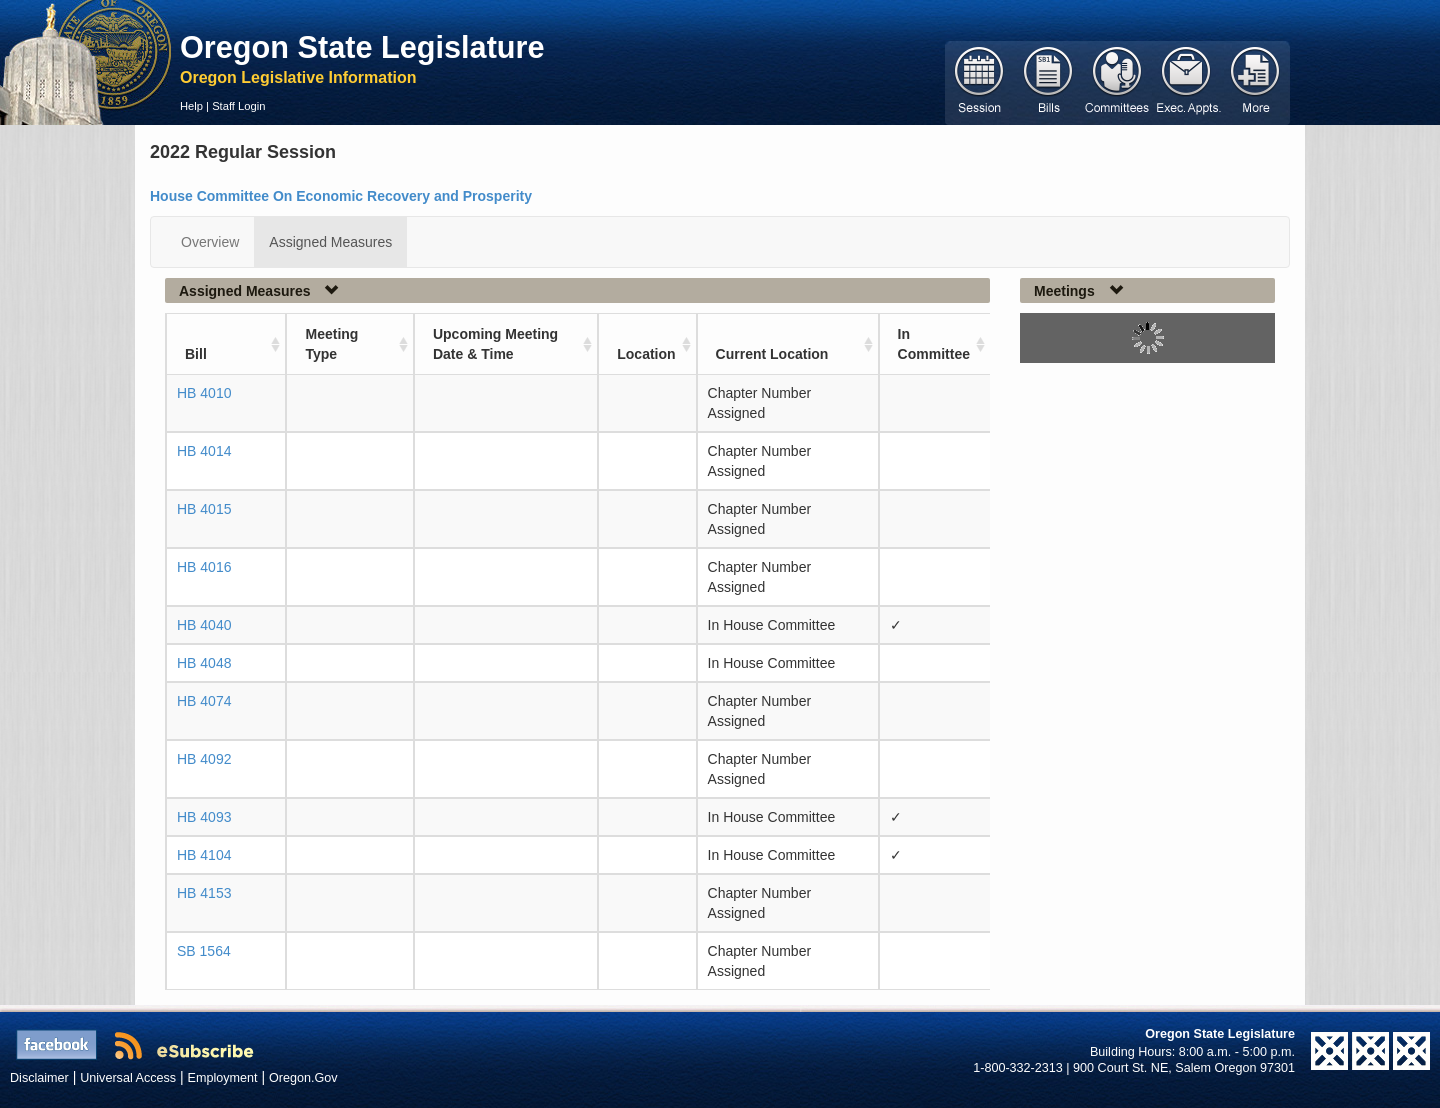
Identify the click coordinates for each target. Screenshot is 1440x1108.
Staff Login (238, 106)
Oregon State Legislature (362, 47)
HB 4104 (204, 855)
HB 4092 (204, 759)
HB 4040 (204, 625)
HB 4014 (204, 451)
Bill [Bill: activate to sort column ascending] (196, 354)
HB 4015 (204, 509)
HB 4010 (204, 393)
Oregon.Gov (303, 1078)
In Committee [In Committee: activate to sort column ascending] (934, 344)
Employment (223, 1078)
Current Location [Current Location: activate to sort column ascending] (772, 354)
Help (191, 106)
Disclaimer (39, 1078)
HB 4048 (204, 663)
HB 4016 (204, 567)
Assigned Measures (330, 242)
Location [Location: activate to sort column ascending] (646, 354)
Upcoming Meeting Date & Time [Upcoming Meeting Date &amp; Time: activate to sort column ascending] (495, 344)
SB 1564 (204, 951)
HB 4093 (204, 817)
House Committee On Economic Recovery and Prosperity (341, 196)
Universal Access (128, 1078)
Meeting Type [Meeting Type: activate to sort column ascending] (331, 344)
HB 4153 (204, 893)
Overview (210, 242)
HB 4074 (204, 701)
